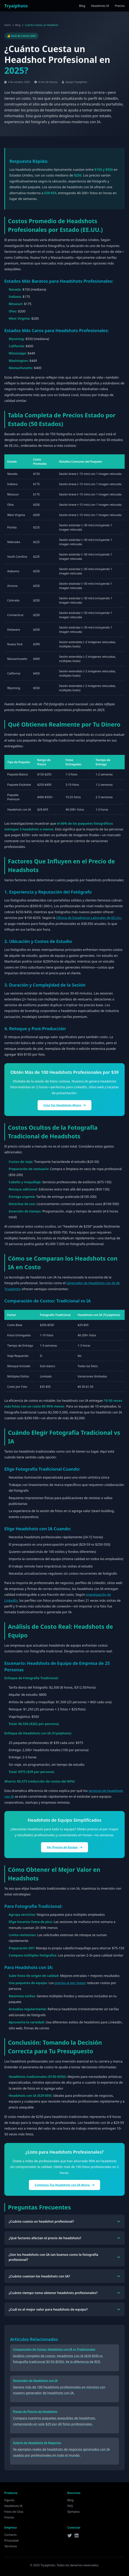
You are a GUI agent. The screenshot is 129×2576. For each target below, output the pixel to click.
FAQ (70, 2506)
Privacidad (11, 2540)
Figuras (9, 2500)
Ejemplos (73, 2512)
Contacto (10, 2535)
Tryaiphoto (16, 6)
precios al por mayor (70, 1983)
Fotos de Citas (13, 2512)
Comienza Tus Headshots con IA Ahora (64, 2185)
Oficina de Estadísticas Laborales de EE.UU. (88, 918)
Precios (120, 6)
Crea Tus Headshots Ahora (64, 1105)
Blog (82, 6)
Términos (10, 2546)
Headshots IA (100, 6)
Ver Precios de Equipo (64, 1847)
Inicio (7, 25)
